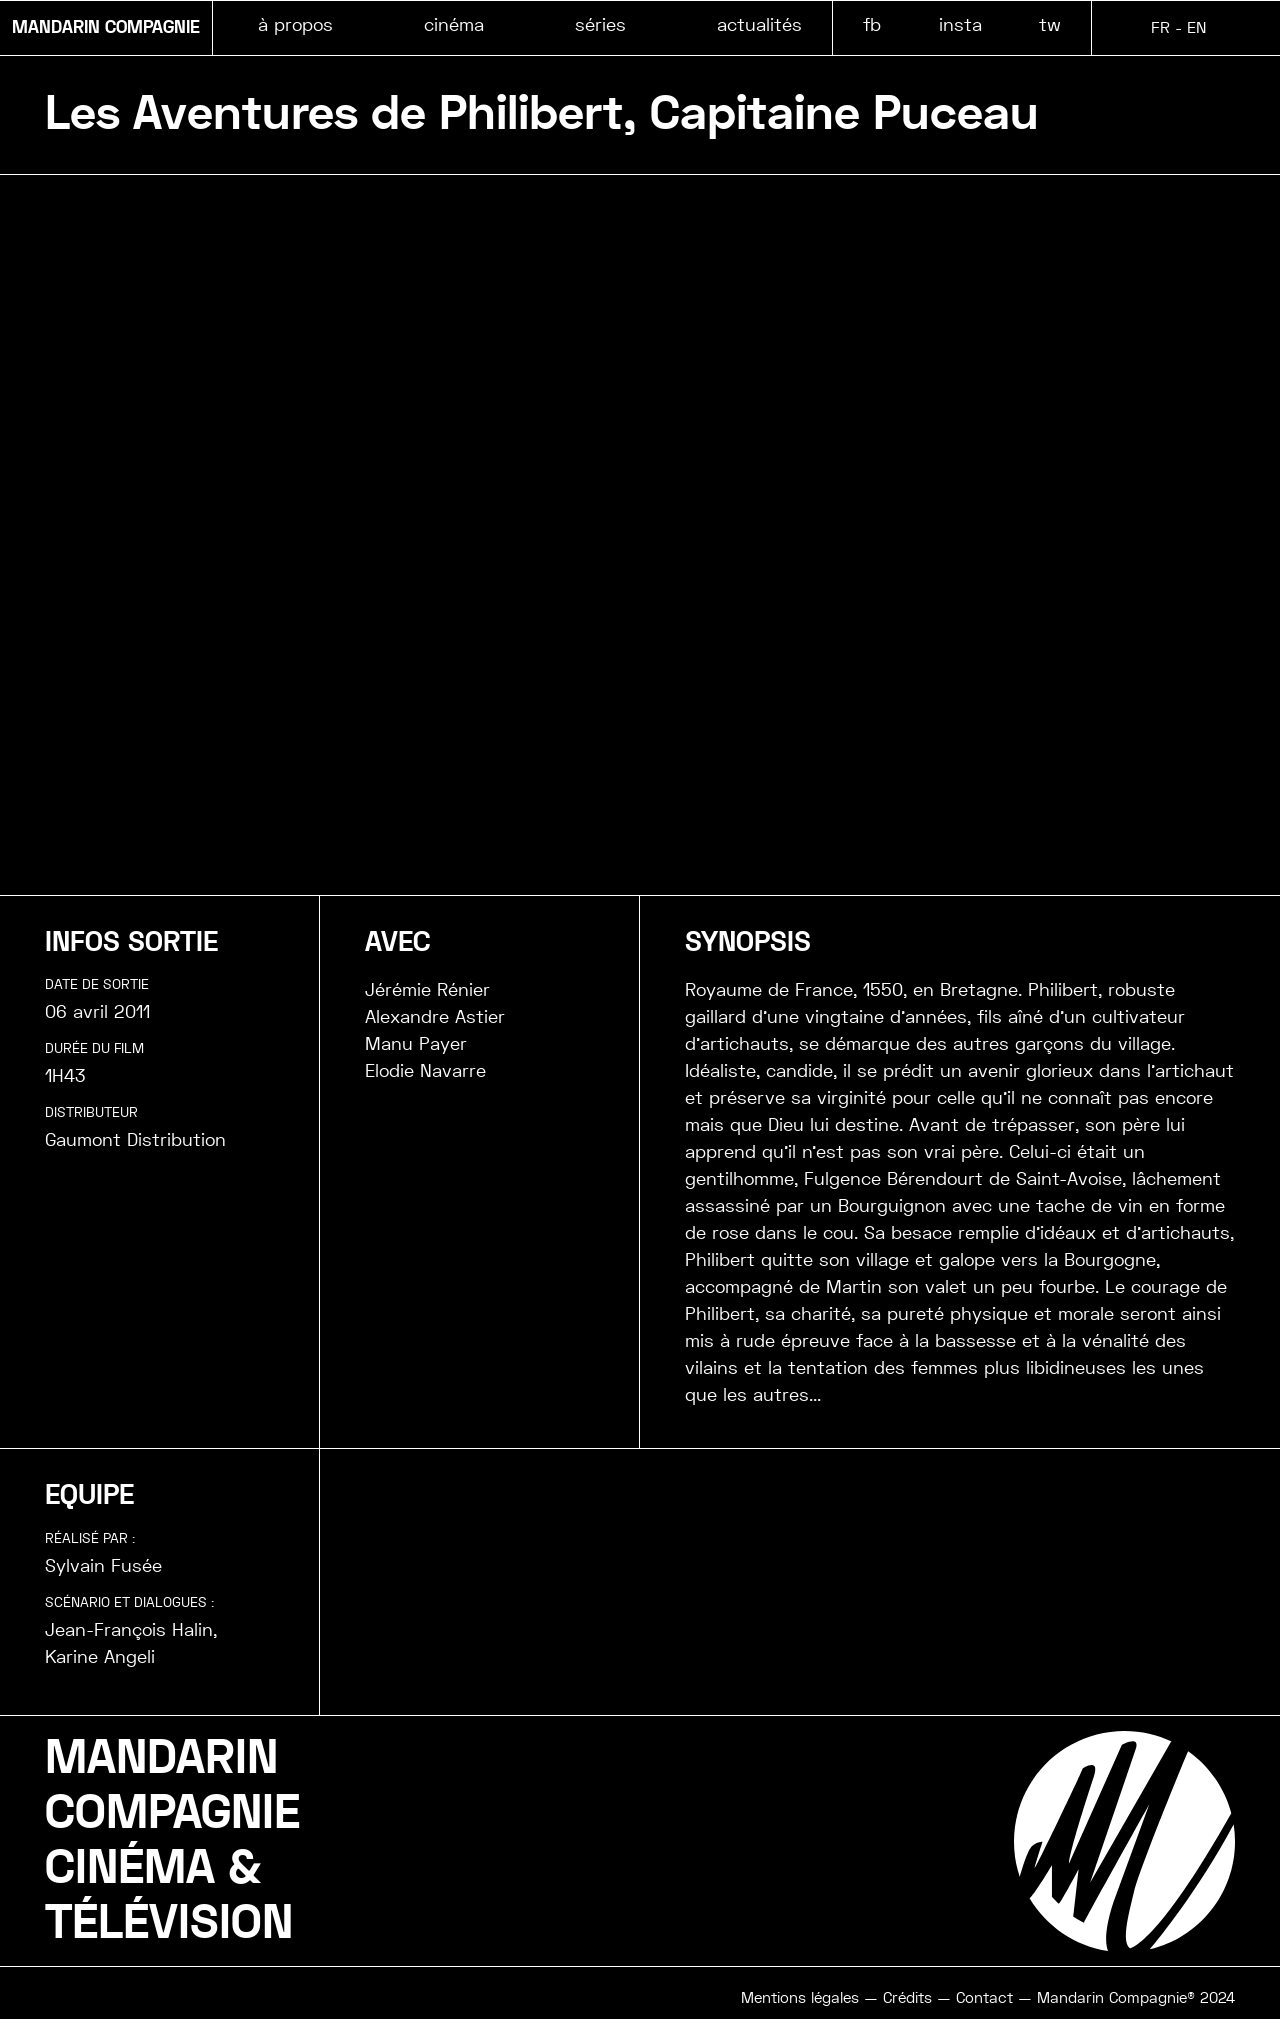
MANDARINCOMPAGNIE (172, 1785)
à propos (295, 24)
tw (1050, 24)
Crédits (907, 1998)
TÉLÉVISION (169, 1923)
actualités (759, 24)
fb (872, 24)
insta (960, 24)
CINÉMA (130, 1868)
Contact (984, 1998)
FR (1160, 27)
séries (600, 24)
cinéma (454, 24)
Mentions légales (800, 1998)
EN (1196, 27)
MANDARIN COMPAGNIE (106, 28)
